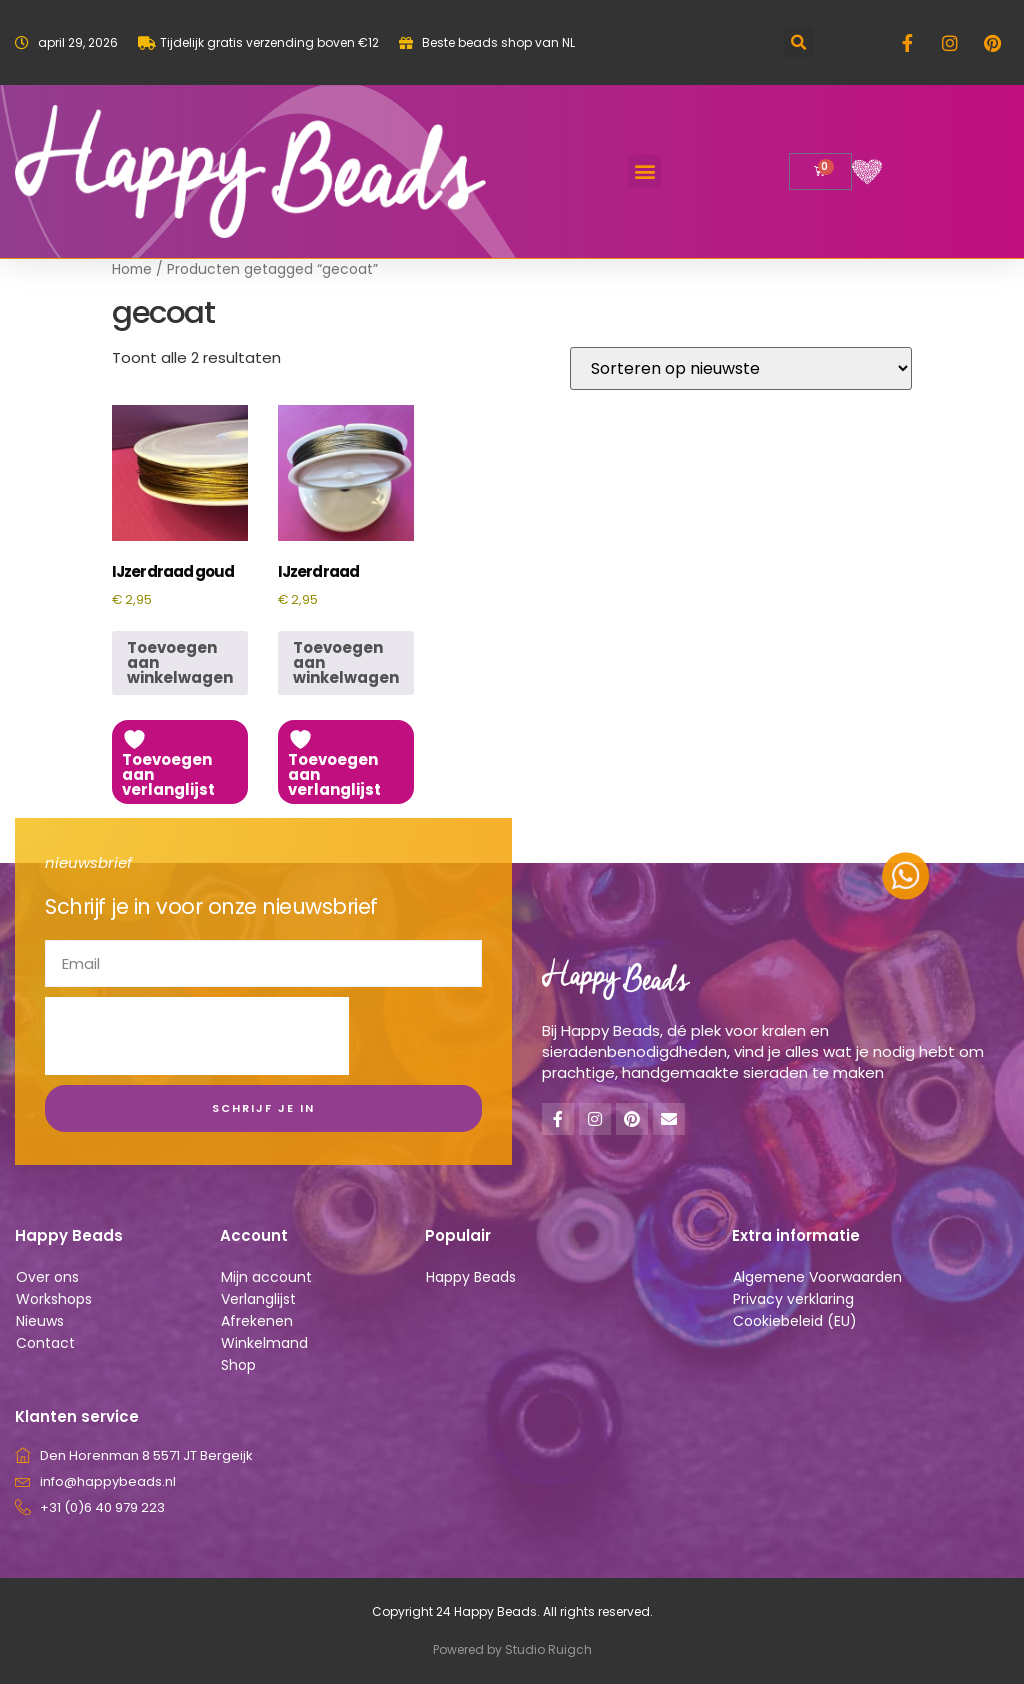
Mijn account (266, 1277)
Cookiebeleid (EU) (795, 1321)
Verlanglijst (258, 1299)
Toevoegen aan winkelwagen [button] (180, 662)
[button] (798, 42)
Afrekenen (257, 1321)
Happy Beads (471, 1277)
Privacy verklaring (793, 1299)
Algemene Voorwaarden (817, 1277)
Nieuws (40, 1321)
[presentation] (197, 1036)
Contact (45, 1343)
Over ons (47, 1277)
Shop (238, 1365)
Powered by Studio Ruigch (512, 1649)
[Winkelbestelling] (741, 368)
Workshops (54, 1299)
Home (132, 269)
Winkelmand (264, 1343)
